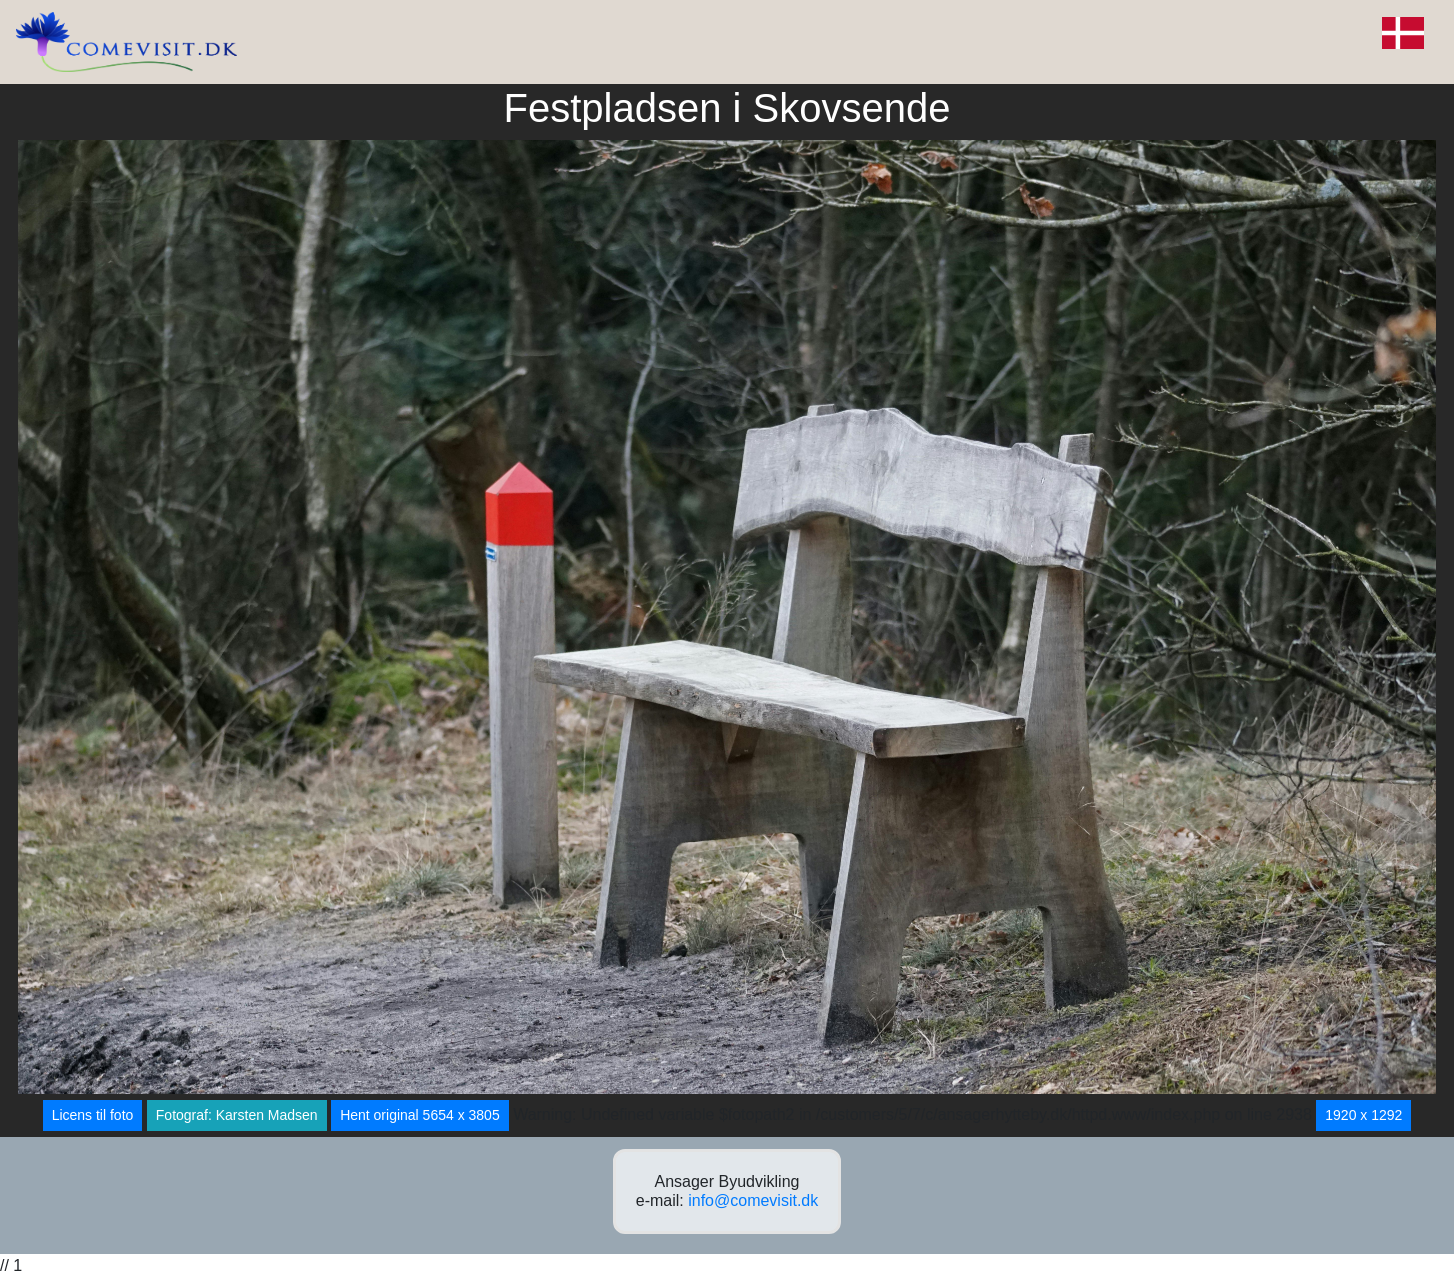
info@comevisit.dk (753, 1200)
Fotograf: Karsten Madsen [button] (237, 1115)
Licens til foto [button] (93, 1115)
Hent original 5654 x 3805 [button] (420, 1115)
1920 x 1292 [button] (1363, 1115)
